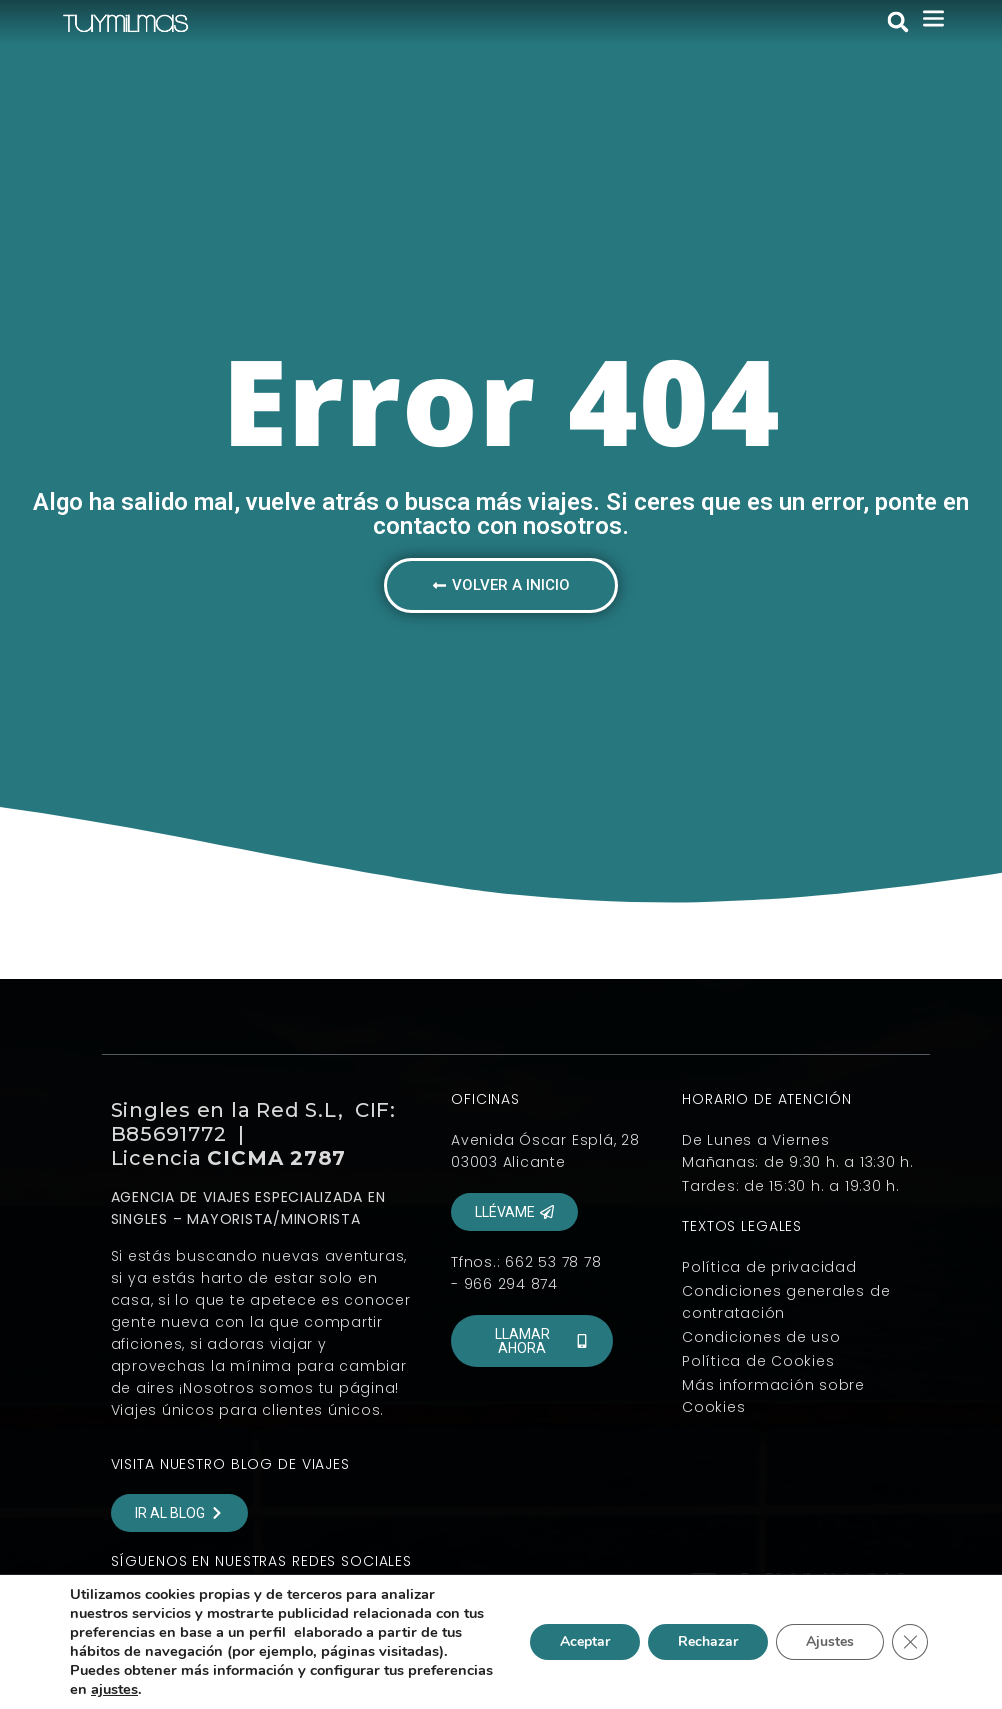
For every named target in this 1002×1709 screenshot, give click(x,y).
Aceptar (585, 1641)
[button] (898, 22)
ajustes (114, 1689)
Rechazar (708, 1641)
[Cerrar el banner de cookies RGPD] (910, 1642)
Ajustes (830, 1641)
